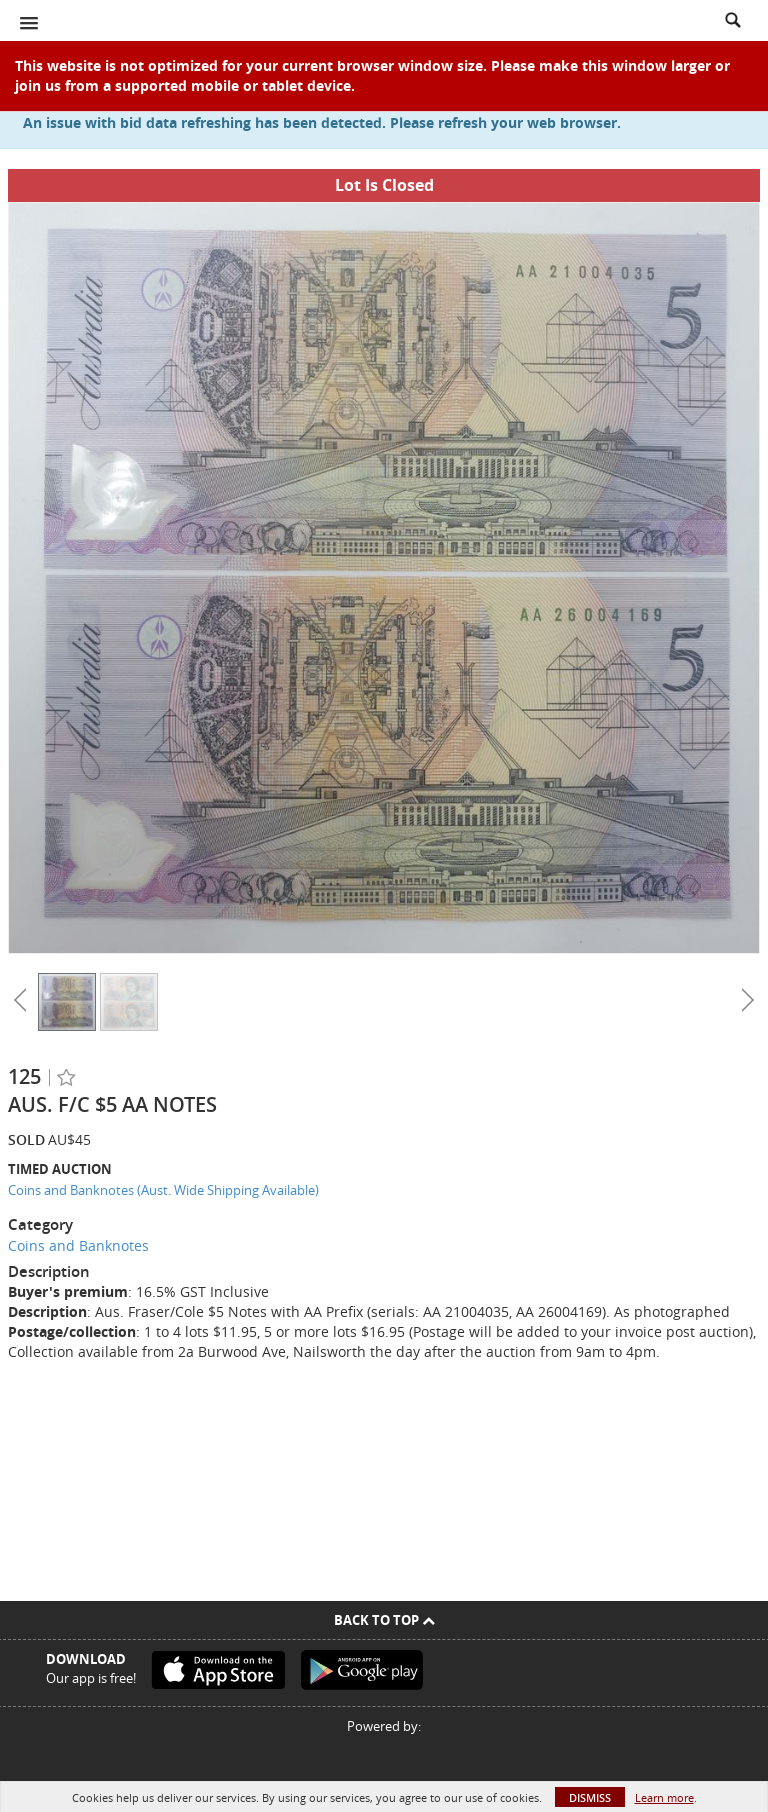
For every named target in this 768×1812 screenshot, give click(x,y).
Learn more (664, 1797)
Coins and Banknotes (78, 1245)
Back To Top (384, 1620)
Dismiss (590, 1797)
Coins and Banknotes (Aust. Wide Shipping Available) (163, 1190)
